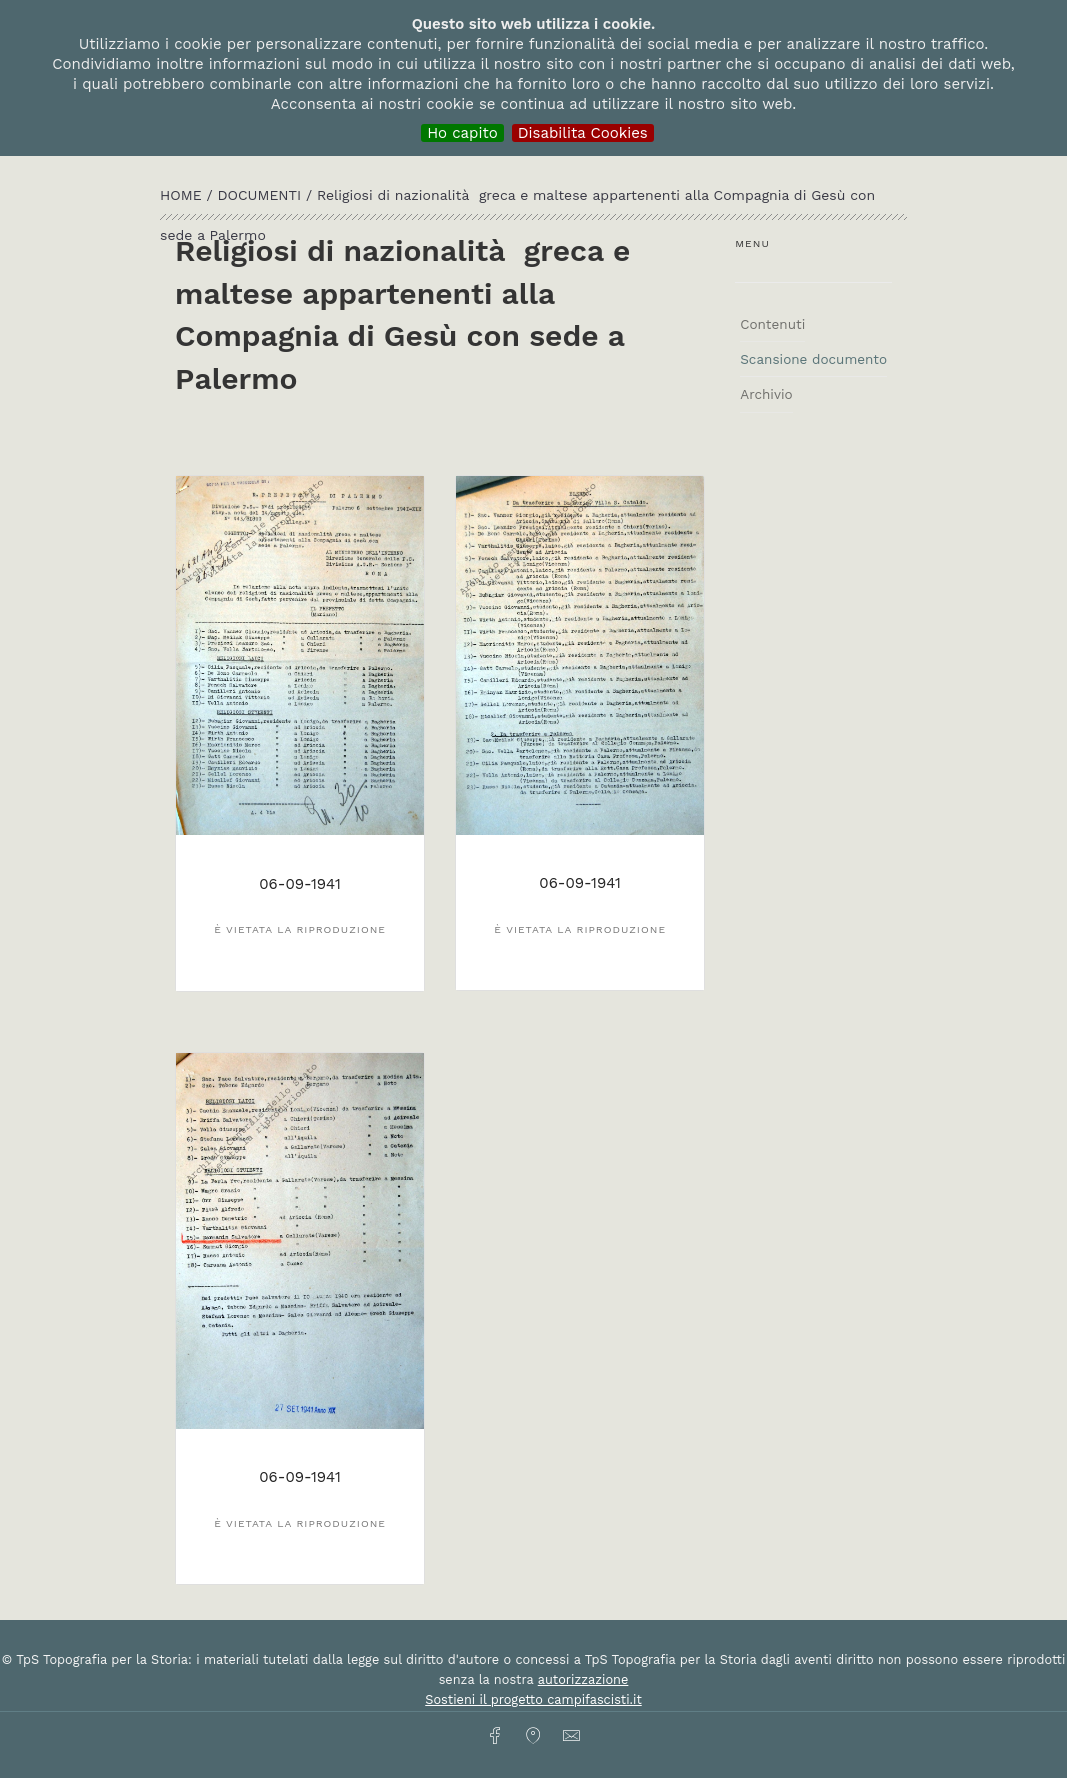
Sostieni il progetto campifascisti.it (533, 1699)
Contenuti (772, 324)
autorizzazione (583, 1679)
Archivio (766, 394)
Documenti (261, 195)
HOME (183, 195)
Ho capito (462, 133)
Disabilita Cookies (583, 133)
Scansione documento (813, 359)
